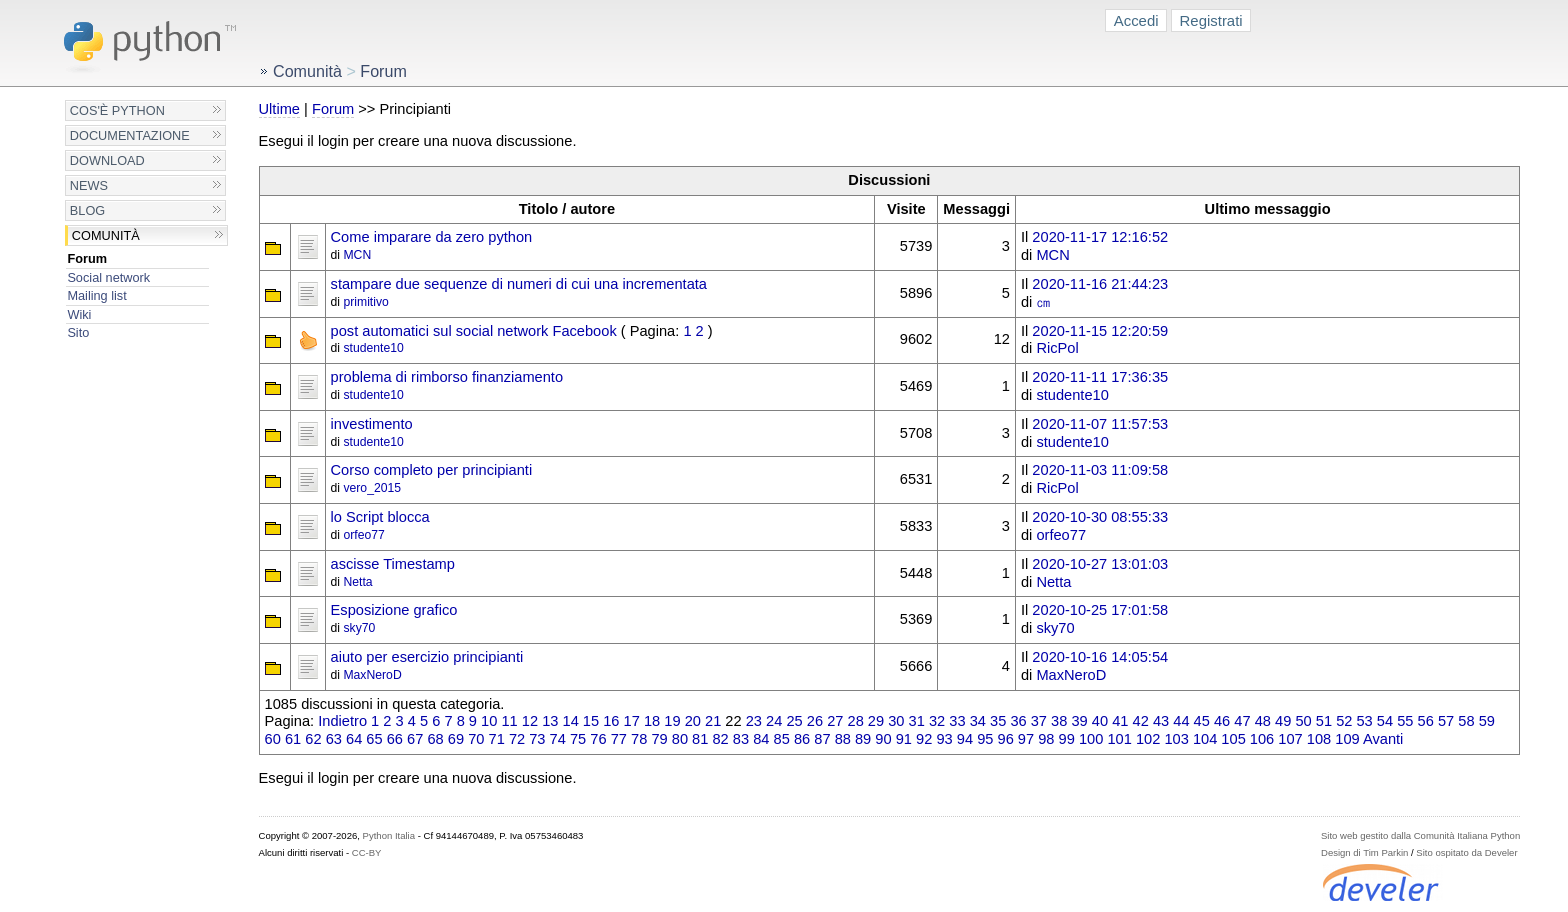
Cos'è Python (117, 110)
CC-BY (367, 852)
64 (354, 739)
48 (1263, 721)
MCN (357, 255)
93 (944, 739)
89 (863, 739)
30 (896, 721)
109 (1347, 739)
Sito (78, 332)
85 (782, 739)
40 (1100, 721)
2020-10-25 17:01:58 (1100, 610)
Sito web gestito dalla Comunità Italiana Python (1420, 835)
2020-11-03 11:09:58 (1100, 470)
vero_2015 (372, 488)
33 (957, 721)
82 (720, 739)
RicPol (1057, 348)
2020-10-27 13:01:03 (1100, 564)
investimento (372, 424)
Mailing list (96, 295)
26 (815, 721)
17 (632, 721)
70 (476, 739)
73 (537, 739)
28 (856, 721)
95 (985, 739)
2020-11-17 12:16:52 (1100, 237)
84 (761, 739)
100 (1091, 739)
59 (1487, 721)
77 (619, 739)
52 (1344, 721)
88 (843, 739)
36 (1018, 721)
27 (835, 721)
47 (1242, 721)
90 (883, 739)
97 (1026, 739)
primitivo (365, 302)
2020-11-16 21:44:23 (1100, 284)
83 (741, 739)
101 (1119, 739)
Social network (108, 277)
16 (611, 721)
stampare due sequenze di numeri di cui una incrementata (519, 284)
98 (1046, 739)
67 (415, 739)
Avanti (1383, 739)
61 (293, 739)
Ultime (279, 109)
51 (1324, 721)
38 (1059, 721)
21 (713, 721)
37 (1039, 721)
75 (578, 739)
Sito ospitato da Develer (1466, 852)
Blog (87, 210)
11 (509, 721)
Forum (87, 258)
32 (937, 721)
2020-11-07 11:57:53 (1100, 424)
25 (794, 721)
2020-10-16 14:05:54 (1100, 657)
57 (1446, 721)
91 (904, 739)
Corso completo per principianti (432, 470)
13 (550, 721)
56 (1426, 721)
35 (998, 721)
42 (1141, 721)
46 (1222, 721)
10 (489, 721)
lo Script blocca (380, 517)
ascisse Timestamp (393, 564)
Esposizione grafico (394, 610)
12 (530, 721)
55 (1405, 721)
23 (754, 721)
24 (774, 721)
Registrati (1211, 20)
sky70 (359, 628)
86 (802, 739)
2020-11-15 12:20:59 (1100, 331)
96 (1006, 739)
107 (1290, 739)
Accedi (1136, 20)
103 (1176, 739)
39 (1079, 721)
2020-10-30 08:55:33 (1100, 517)
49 (1283, 721)
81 (700, 739)
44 (1181, 721)
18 (652, 721)
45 (1202, 721)
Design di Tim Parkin (1364, 852)
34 (978, 721)
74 (558, 739)
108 (1319, 739)
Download (107, 160)
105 (1233, 739)
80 (680, 739)
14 (571, 721)
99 (1067, 739)
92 (924, 739)
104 (1205, 739)
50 (1303, 721)
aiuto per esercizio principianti (427, 657)
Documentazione (130, 135)
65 (374, 739)
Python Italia (389, 835)
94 (965, 739)
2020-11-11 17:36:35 (1100, 377)
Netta (357, 582)
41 (1120, 721)
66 (395, 739)
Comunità (106, 235)
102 (1148, 739)
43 (1161, 721)
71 (497, 739)
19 (672, 721)
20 (693, 721)
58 (1466, 721)
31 (917, 721)
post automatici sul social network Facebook (474, 331)
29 (876, 721)
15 (591, 721)
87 (822, 739)
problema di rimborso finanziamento (447, 377)
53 (1364, 721)
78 (639, 739)
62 (313, 739)
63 (334, 739)
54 (1385, 721)
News (89, 185)
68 (435, 739)
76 (598, 739)
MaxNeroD (372, 675)
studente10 (373, 348)
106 (1262, 739)
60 (273, 739)
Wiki (79, 314)
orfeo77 (363, 535)
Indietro (342, 721)
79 (659, 739)
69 (456, 739)
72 (517, 739)
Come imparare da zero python (432, 237)
